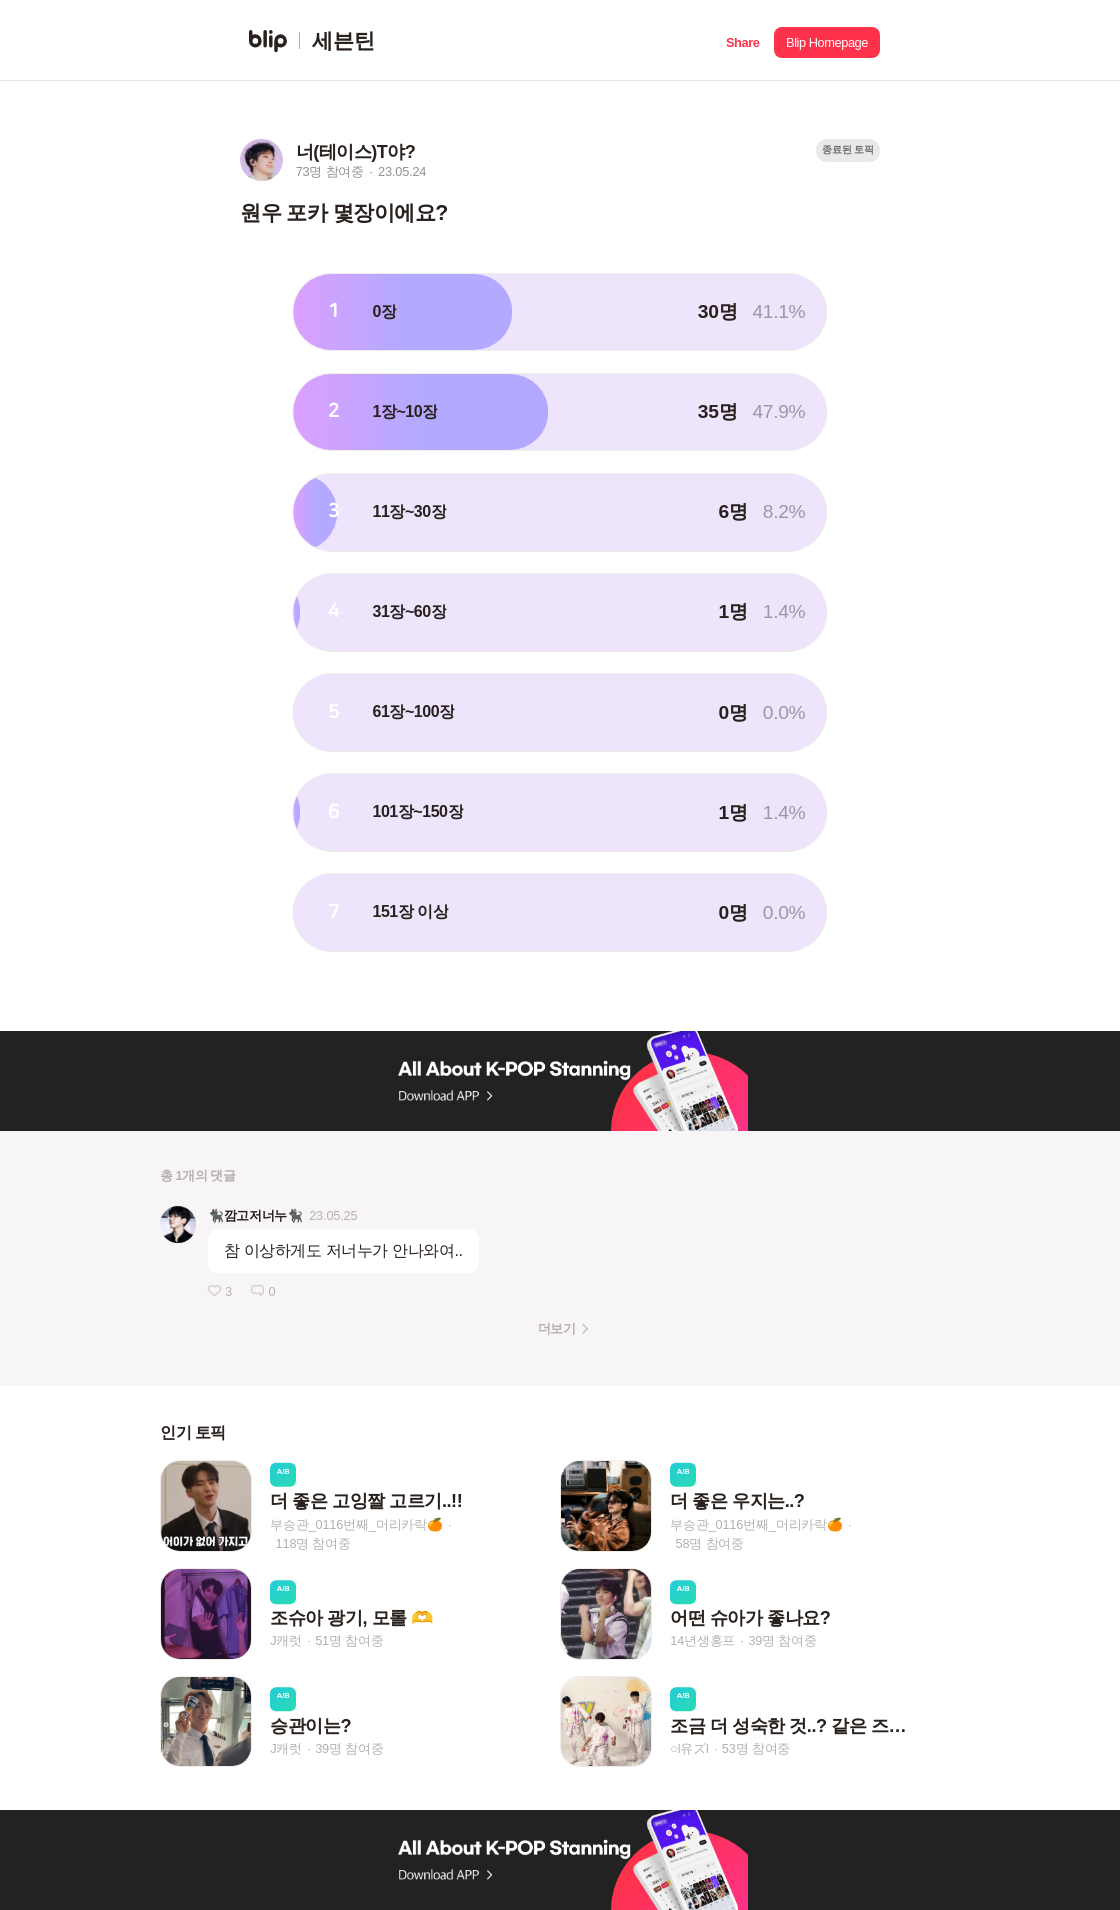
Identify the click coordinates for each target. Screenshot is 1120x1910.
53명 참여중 (756, 1748)
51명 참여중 (349, 1641)
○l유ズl (689, 1748)
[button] (742, 40)
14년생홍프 (702, 1641)
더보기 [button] (556, 1328)
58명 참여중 (710, 1543)
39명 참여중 (782, 1641)
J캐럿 (286, 1641)
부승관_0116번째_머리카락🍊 (356, 1524)
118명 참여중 (313, 1543)
